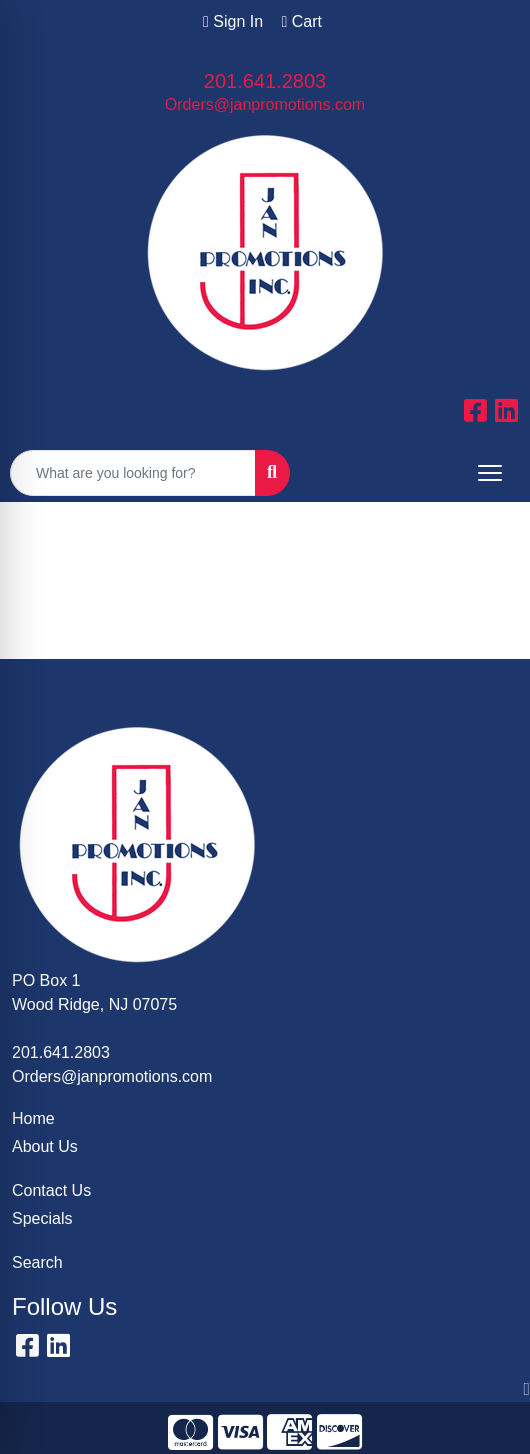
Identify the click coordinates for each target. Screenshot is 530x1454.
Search (37, 1262)
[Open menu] (490, 473)
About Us (45, 1146)
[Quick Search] (133, 473)
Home (33, 1118)
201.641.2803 (265, 81)
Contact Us (51, 1190)
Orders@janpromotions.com (265, 104)
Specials (42, 1218)
